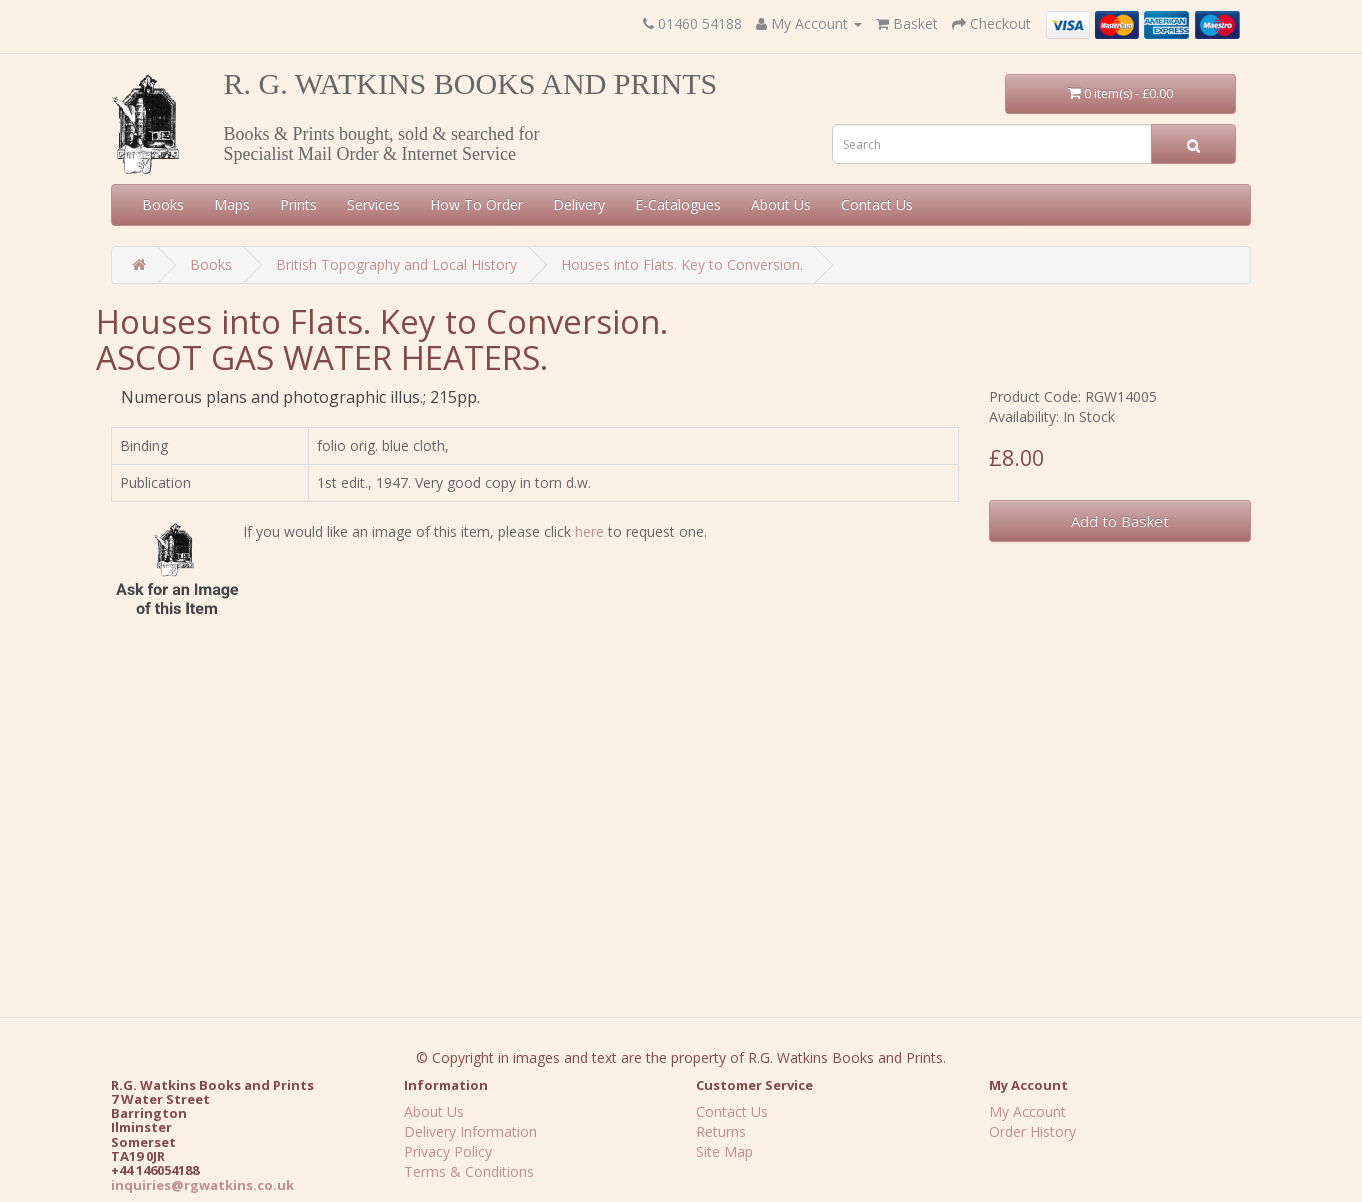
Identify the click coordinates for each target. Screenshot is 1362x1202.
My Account (1027, 1111)
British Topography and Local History (396, 264)
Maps (232, 204)
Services (373, 204)
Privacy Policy (448, 1151)
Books (163, 204)
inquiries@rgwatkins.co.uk (202, 1185)
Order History (1032, 1131)
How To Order (476, 204)
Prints (298, 204)
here (589, 531)
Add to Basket (1120, 521)
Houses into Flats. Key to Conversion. (682, 264)
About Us (781, 204)
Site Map (724, 1151)
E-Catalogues (678, 204)
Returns (721, 1131)
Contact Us (877, 204)
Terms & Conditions (469, 1171)
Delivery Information (470, 1131)
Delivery (579, 204)
